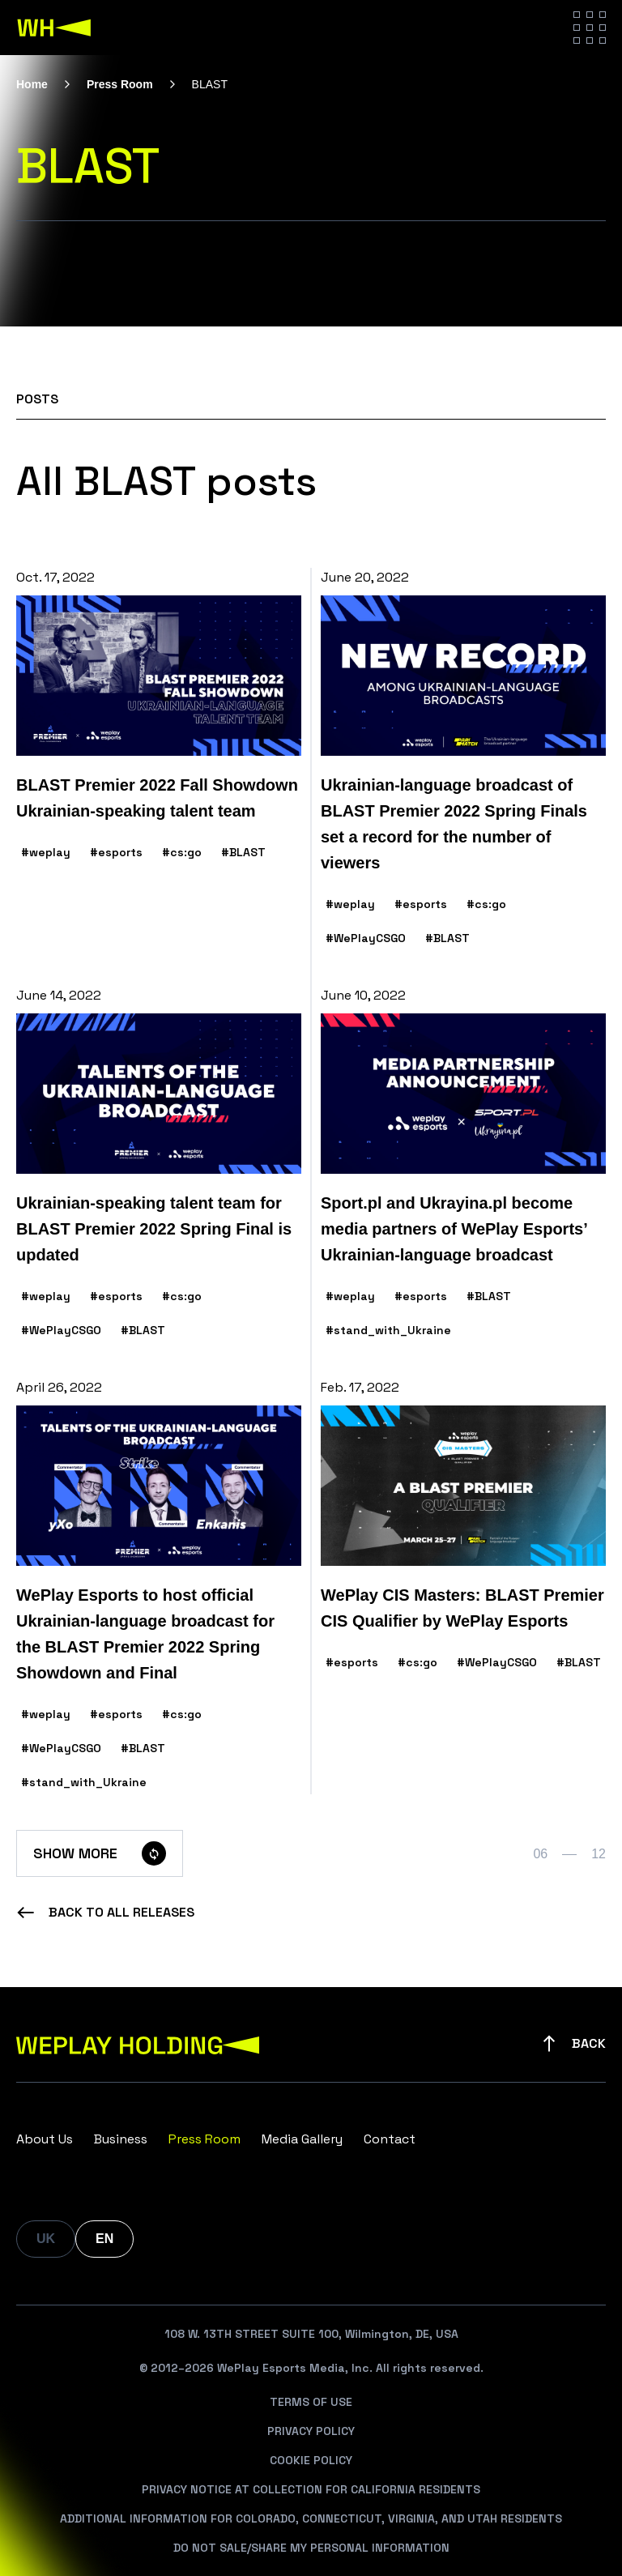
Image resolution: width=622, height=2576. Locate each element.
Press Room (120, 84)
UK (45, 2238)
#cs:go (182, 852)
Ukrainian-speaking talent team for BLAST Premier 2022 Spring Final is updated (154, 1229)
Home (32, 84)
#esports (116, 852)
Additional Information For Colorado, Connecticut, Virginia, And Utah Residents (311, 2518)
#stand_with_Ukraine (388, 1330)
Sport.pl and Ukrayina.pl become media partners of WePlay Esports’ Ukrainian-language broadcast (454, 1229)
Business (120, 2138)
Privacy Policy (311, 2431)
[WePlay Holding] (54, 27)
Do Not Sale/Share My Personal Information (311, 2547)
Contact (389, 2138)
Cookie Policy (311, 2460)
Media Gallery (302, 2138)
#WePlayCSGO (366, 938)
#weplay (45, 852)
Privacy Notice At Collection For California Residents (311, 2489)
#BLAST (243, 852)
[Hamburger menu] (589, 27)
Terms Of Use (311, 2402)
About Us (44, 2138)
